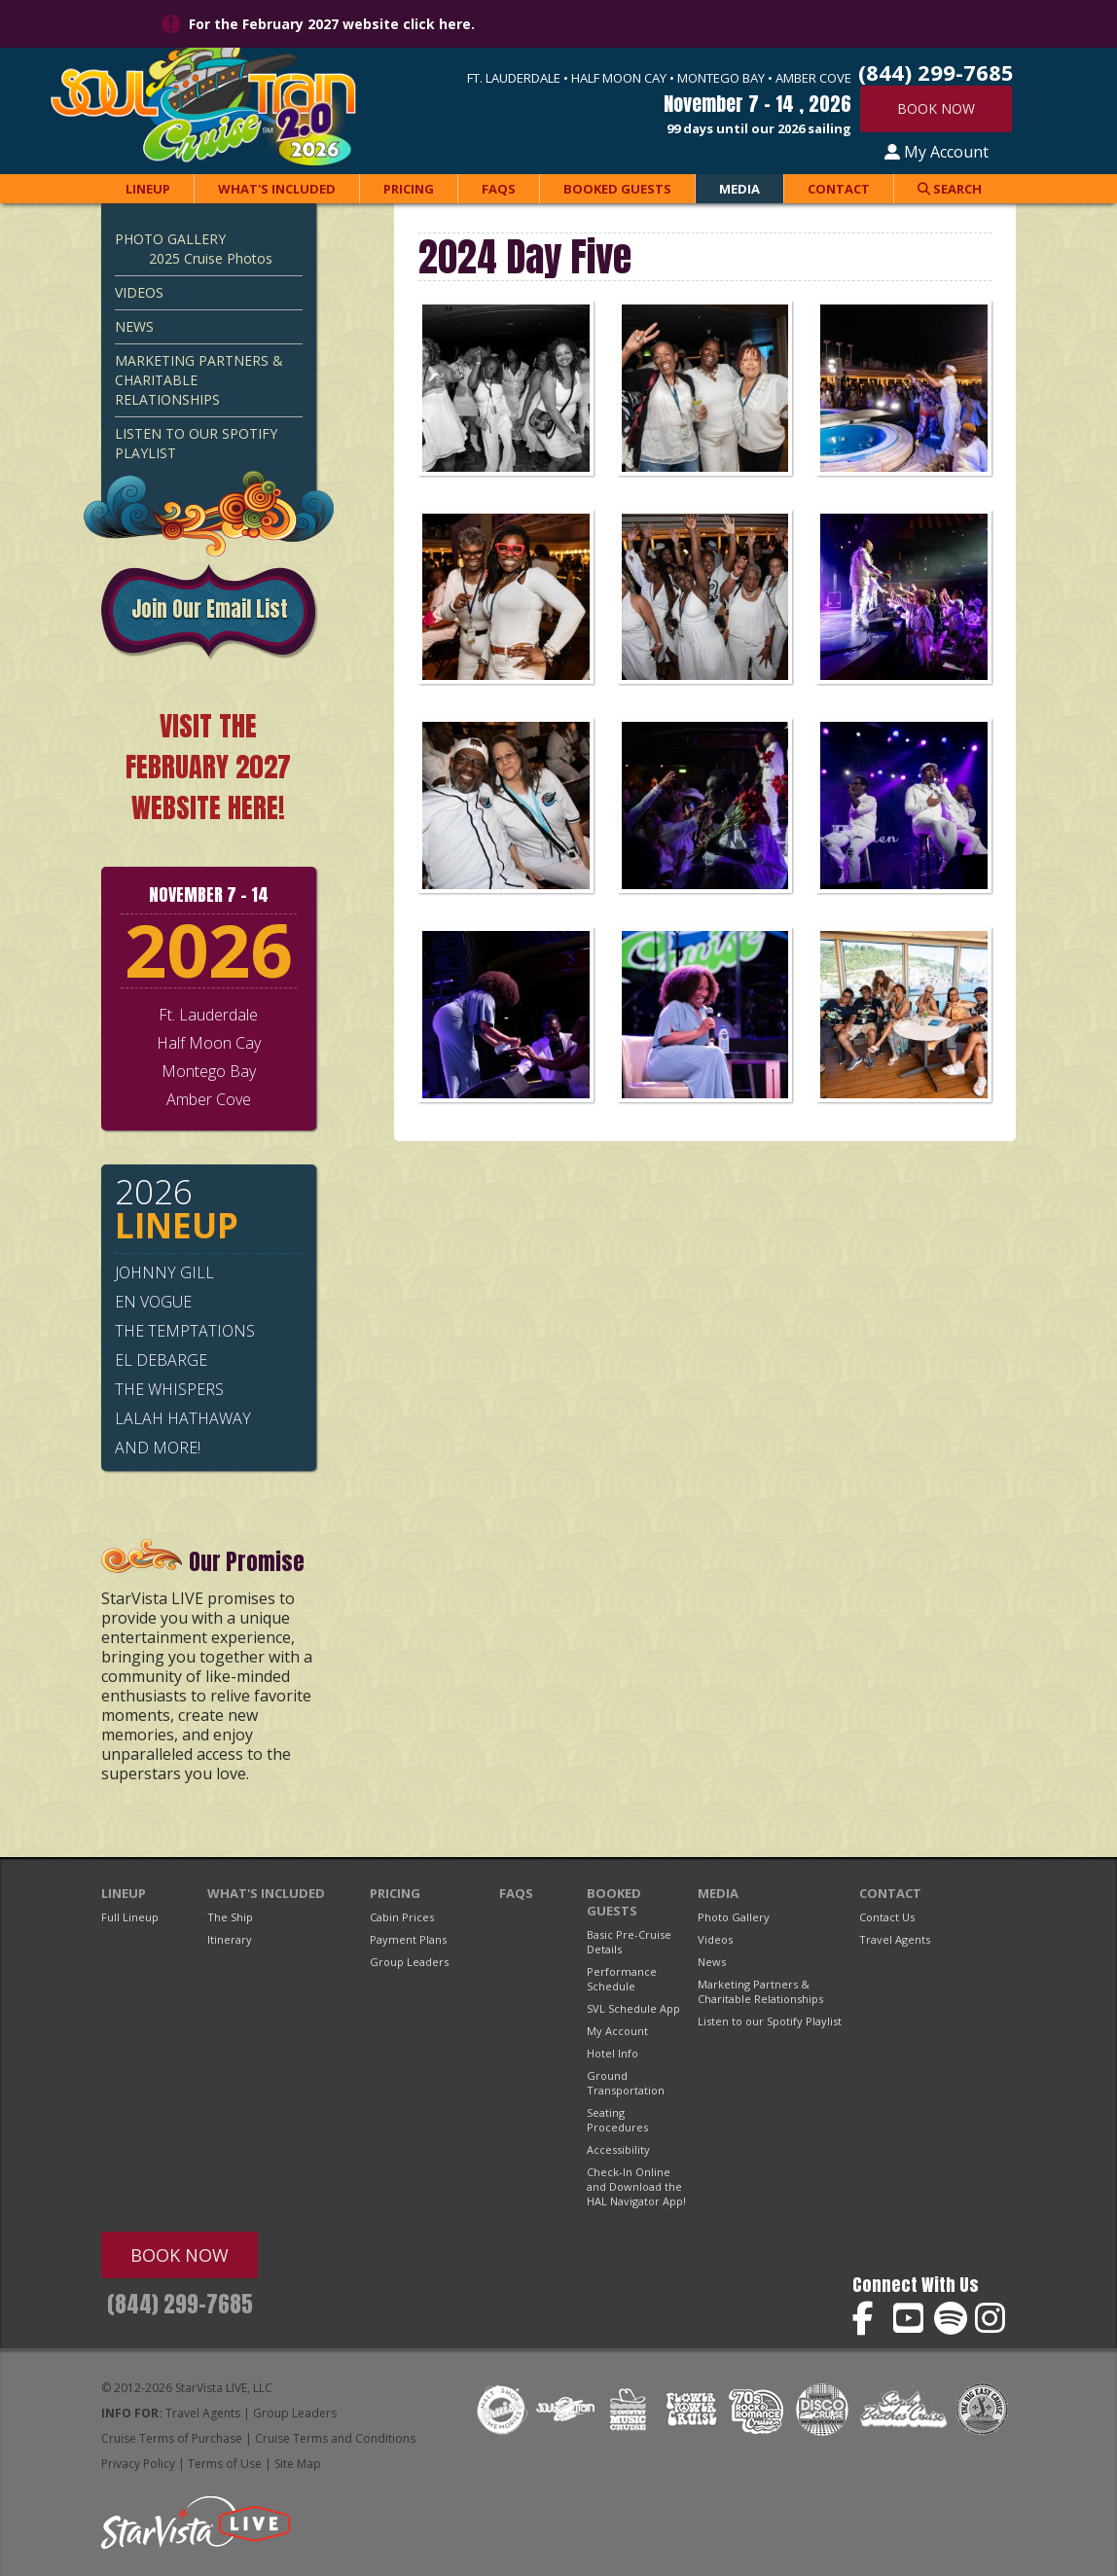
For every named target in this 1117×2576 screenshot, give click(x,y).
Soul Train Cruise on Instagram (992, 2319)
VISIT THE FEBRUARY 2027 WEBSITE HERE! (208, 766)
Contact (839, 188)
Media (739, 188)
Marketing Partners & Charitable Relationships (199, 380)
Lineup (148, 188)
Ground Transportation (626, 2082)
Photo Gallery (170, 239)
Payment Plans (408, 1939)
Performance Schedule (622, 1978)
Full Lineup (130, 1917)
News (134, 326)
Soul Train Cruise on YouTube (910, 2319)
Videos (139, 292)
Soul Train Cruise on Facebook (869, 2319)
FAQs (499, 188)
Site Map (297, 2463)
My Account (936, 151)
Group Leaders (409, 1961)
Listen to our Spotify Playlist (196, 443)
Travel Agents (894, 1939)
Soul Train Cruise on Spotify (951, 2319)
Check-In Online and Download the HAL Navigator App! (636, 2186)
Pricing (408, 188)
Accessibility (618, 2149)
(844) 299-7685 (180, 2304)
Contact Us (887, 1917)
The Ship (230, 1917)
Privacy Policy (138, 2463)
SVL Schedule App (633, 2008)
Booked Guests (617, 188)
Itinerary (229, 1939)
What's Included (277, 188)
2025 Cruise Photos (210, 258)
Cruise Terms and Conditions (335, 2438)
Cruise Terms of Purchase (171, 2438)
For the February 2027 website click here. (332, 24)
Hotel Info (612, 2053)
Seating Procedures (617, 2119)
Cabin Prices (402, 1917)
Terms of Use (225, 2463)
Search (950, 188)
